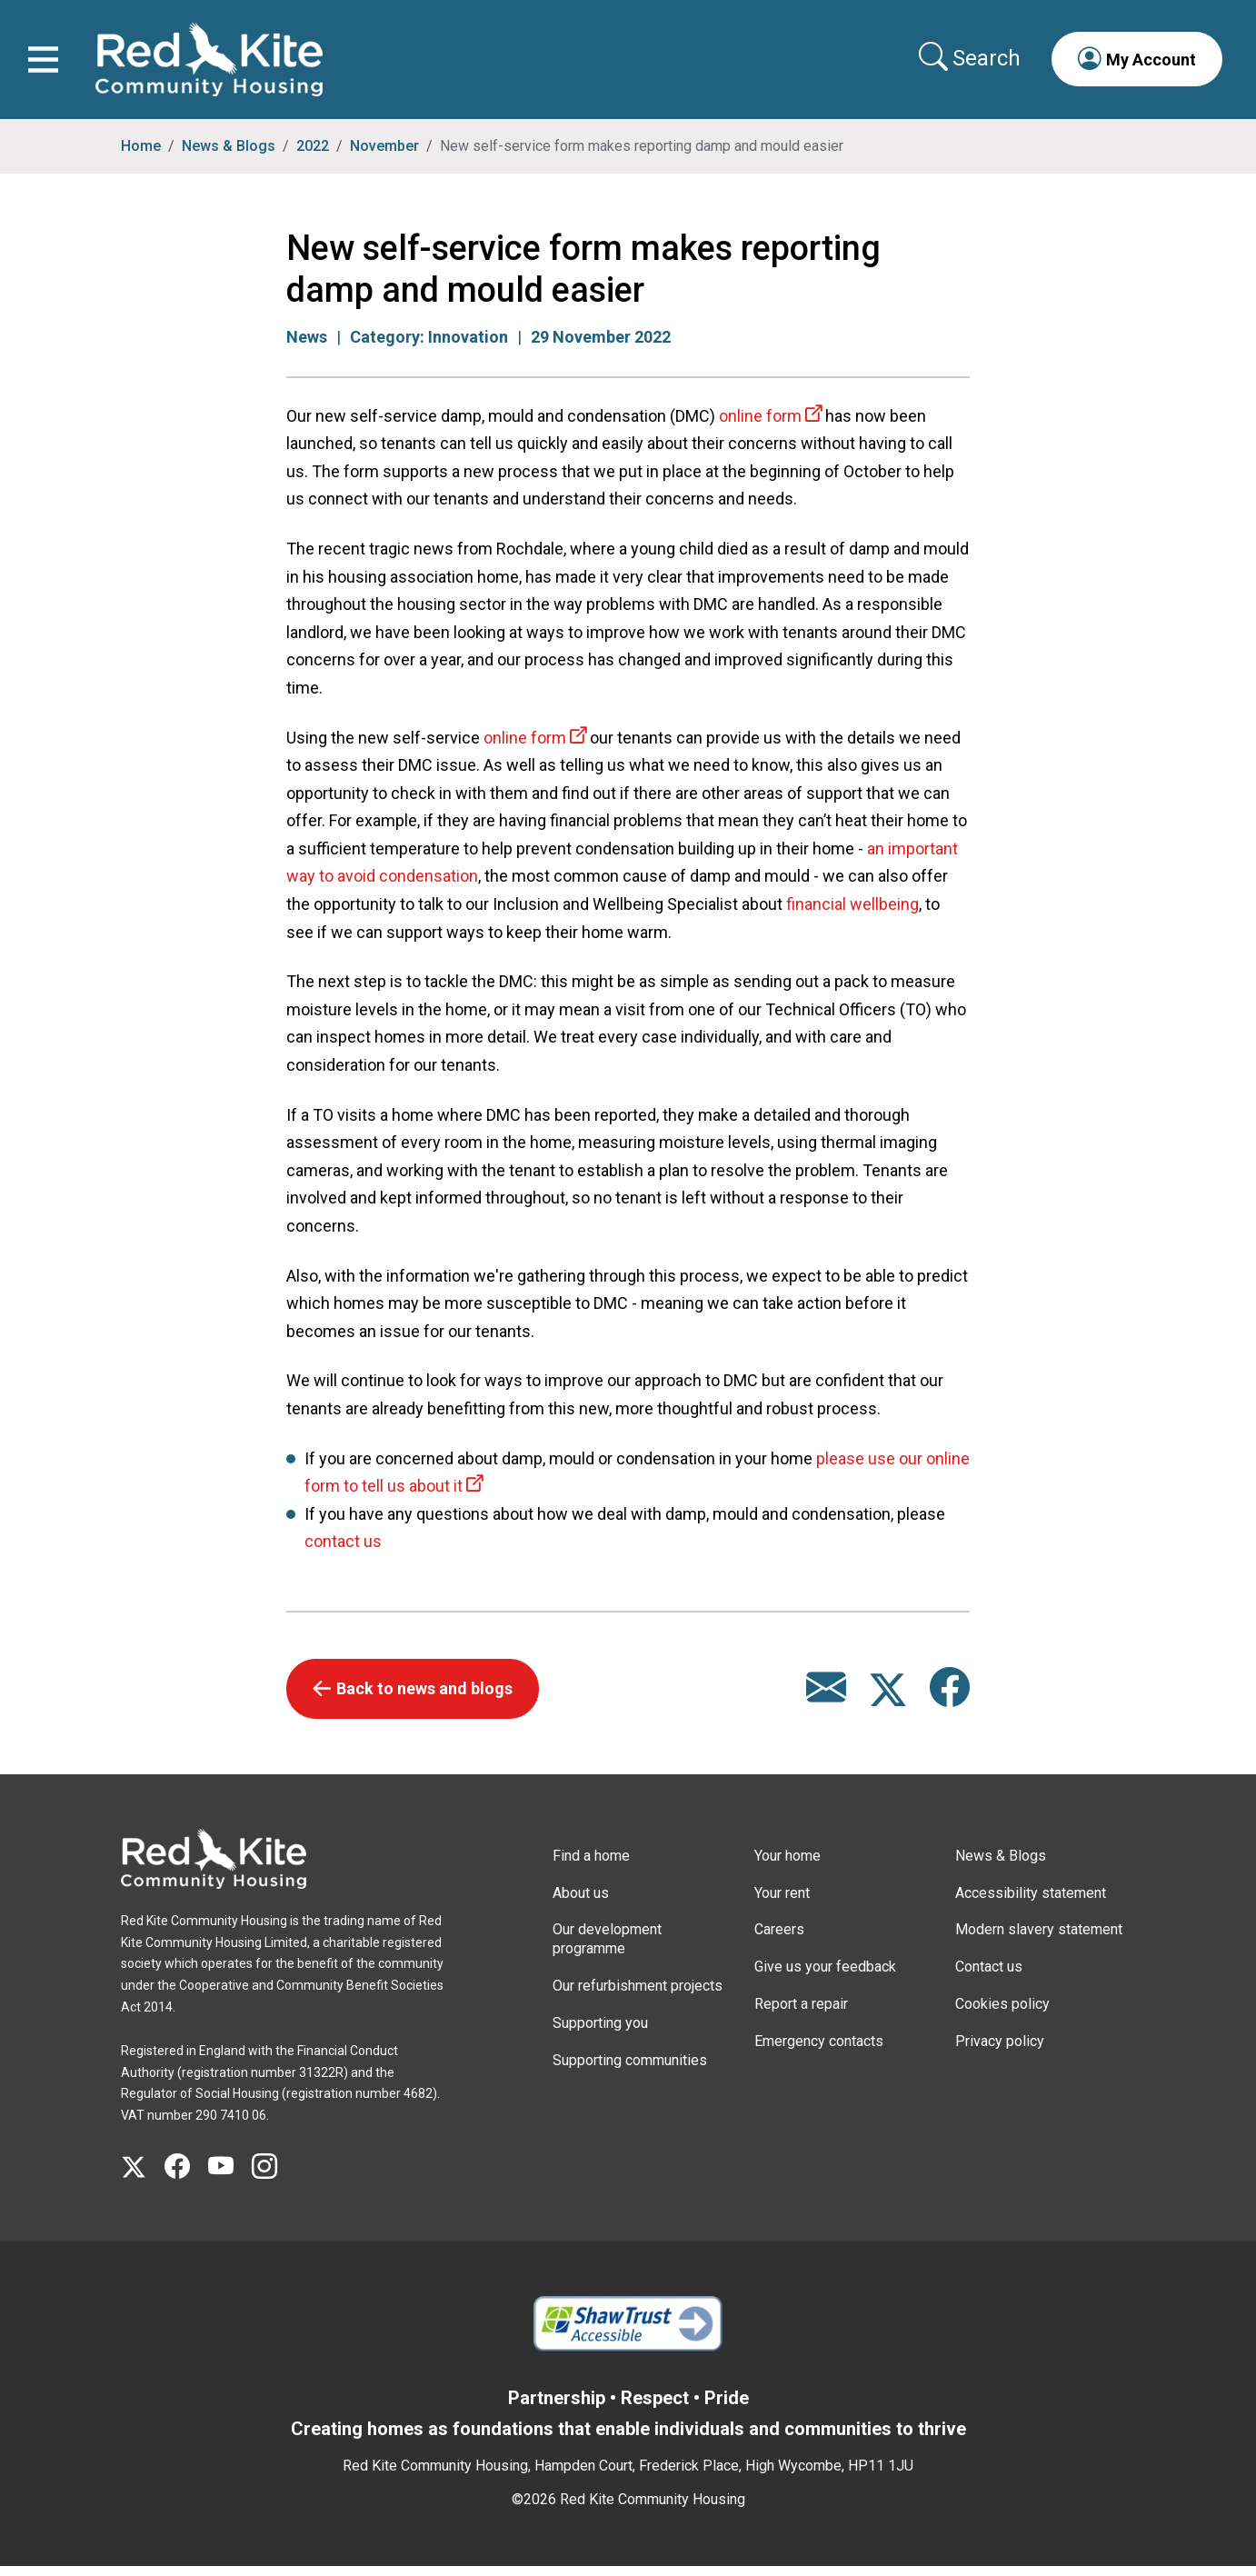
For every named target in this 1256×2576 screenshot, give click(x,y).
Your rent (782, 1902)
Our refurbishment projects (638, 1994)
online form (760, 424)
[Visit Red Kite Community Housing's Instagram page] (273, 2177)
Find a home (591, 1864)
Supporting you (600, 2032)
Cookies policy (1002, 2013)
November (384, 155)
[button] (1132, 63)
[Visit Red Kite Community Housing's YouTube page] (230, 2177)
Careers (779, 1939)
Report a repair (801, 2013)
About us (581, 1902)
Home (141, 155)
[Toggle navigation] (47, 64)
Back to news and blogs (424, 1698)
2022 (312, 155)
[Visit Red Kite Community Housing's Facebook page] (186, 2177)
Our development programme (607, 1949)
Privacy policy (999, 2050)
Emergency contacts (818, 2050)
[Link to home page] (213, 64)
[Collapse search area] (967, 62)
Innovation (468, 345)
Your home (787, 1864)
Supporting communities (630, 2069)
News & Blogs (228, 155)
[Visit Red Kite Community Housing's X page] (142, 2177)
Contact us (988, 1976)
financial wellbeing (852, 913)
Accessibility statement (1030, 1902)
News (306, 345)
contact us (343, 1551)
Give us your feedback (825, 1976)
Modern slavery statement (1038, 1939)
